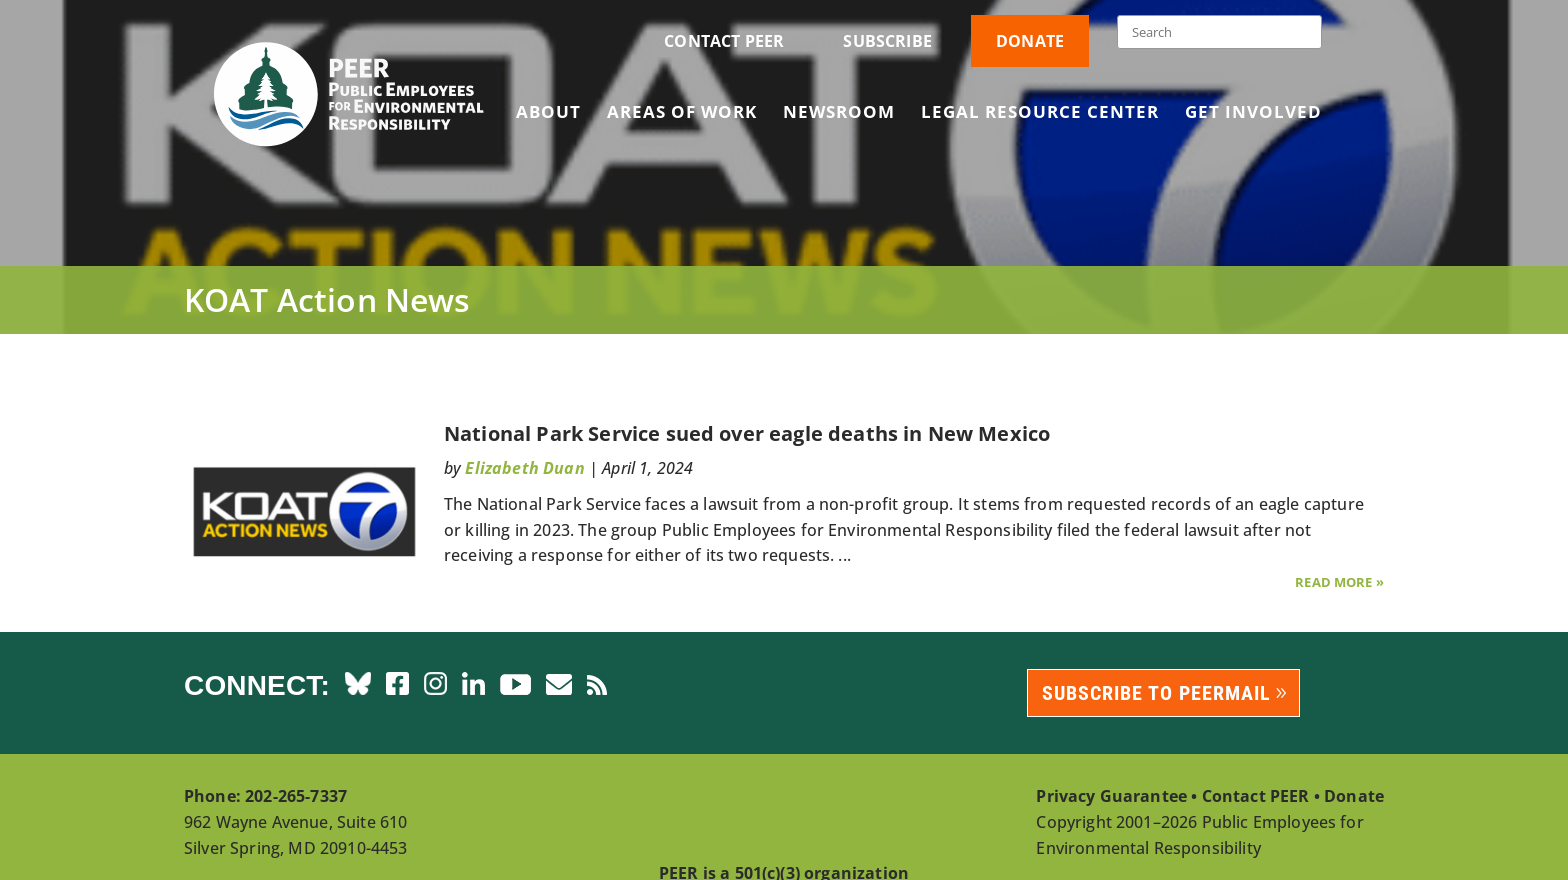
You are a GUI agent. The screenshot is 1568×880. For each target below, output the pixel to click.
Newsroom (839, 114)
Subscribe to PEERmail (1156, 693)
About (548, 114)
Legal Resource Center (1040, 114)
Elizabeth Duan (524, 468)
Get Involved (1253, 114)
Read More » (1339, 582)
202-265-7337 (296, 796)
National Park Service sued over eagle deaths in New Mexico (747, 433)
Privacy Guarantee (1111, 796)
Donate (1030, 41)
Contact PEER (724, 41)
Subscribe (887, 41)
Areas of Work (682, 114)
